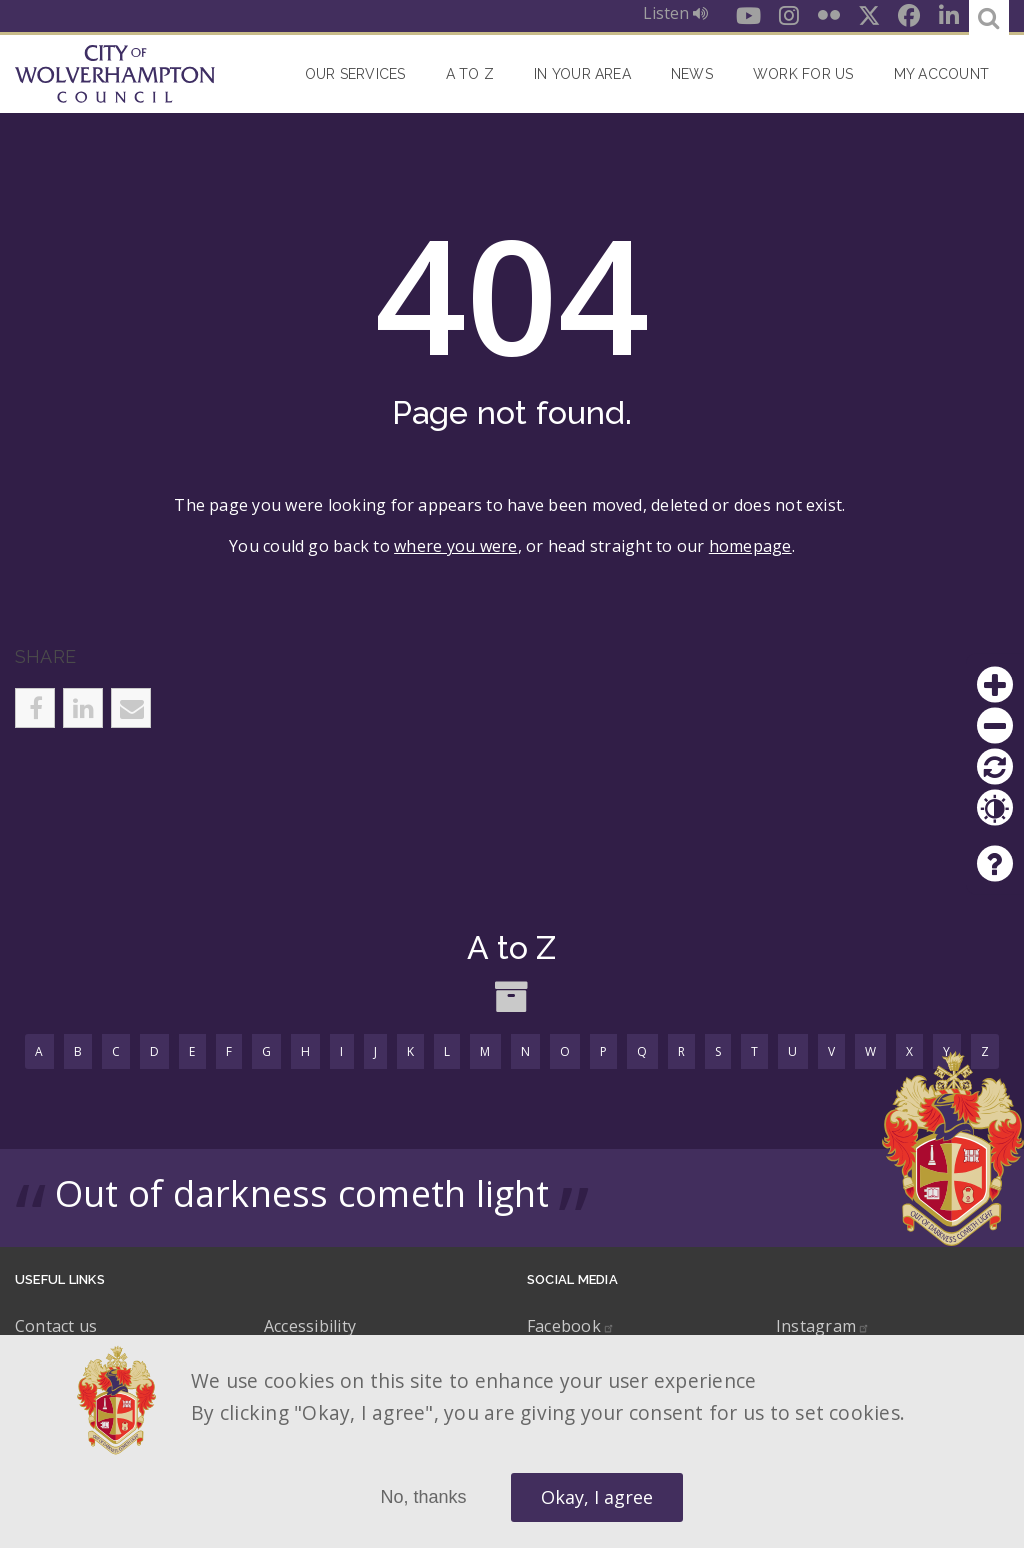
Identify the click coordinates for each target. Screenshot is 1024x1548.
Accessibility (310, 1326)
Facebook (571, 1326)
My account (941, 74)
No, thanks (423, 1497)
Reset (995, 767)
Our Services (355, 74)
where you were (455, 546)
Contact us (56, 1326)
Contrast (995, 808)
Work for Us (803, 74)
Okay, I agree (597, 1497)
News (692, 74)
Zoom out (995, 726)
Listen (675, 13)
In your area (582, 74)
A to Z (470, 74)
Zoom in (995, 685)
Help (995, 864)
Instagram (823, 1326)
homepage (750, 546)
